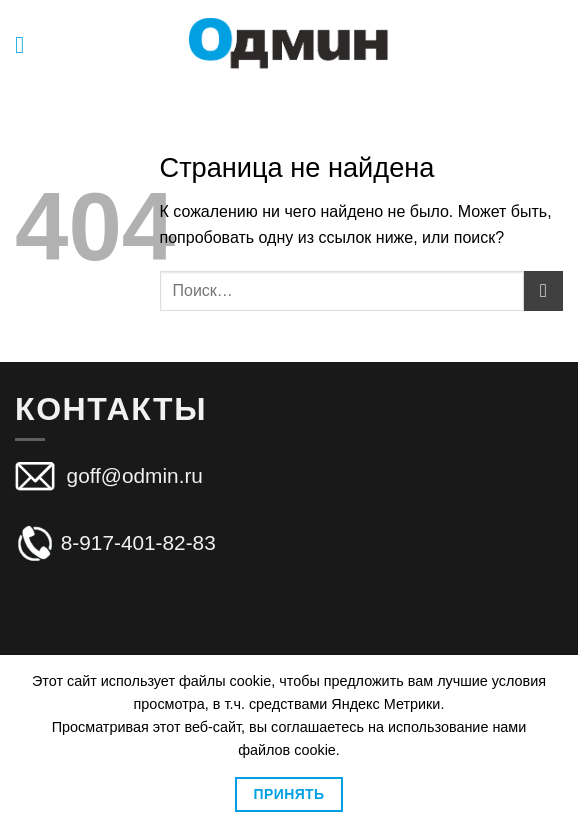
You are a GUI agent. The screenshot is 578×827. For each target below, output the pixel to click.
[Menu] (27, 44)
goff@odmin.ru (132, 474)
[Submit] (543, 290)
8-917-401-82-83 (115, 542)
